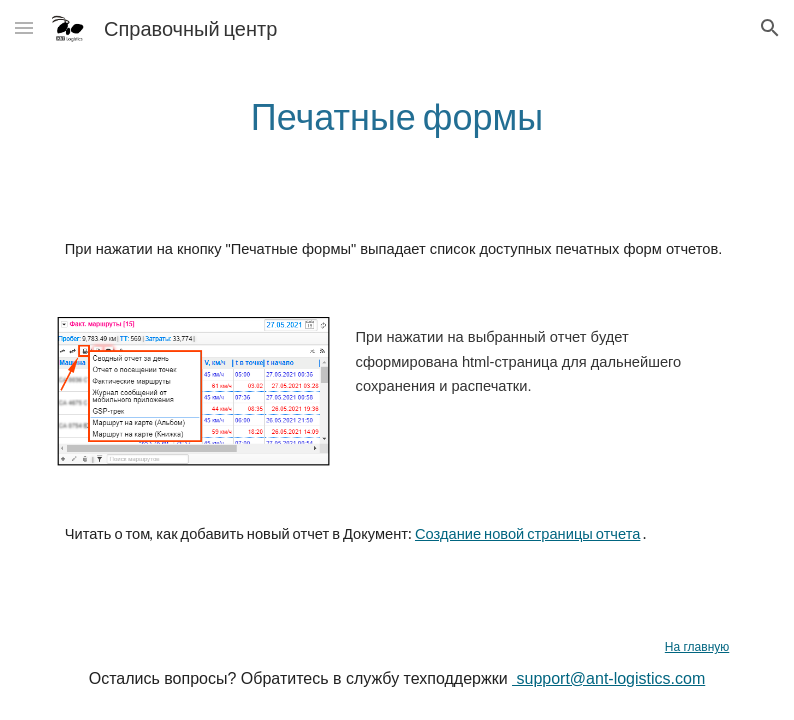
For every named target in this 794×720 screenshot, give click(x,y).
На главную (697, 647)
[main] (397, 116)
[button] (24, 27)
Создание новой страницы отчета (527, 533)
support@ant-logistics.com (608, 678)
